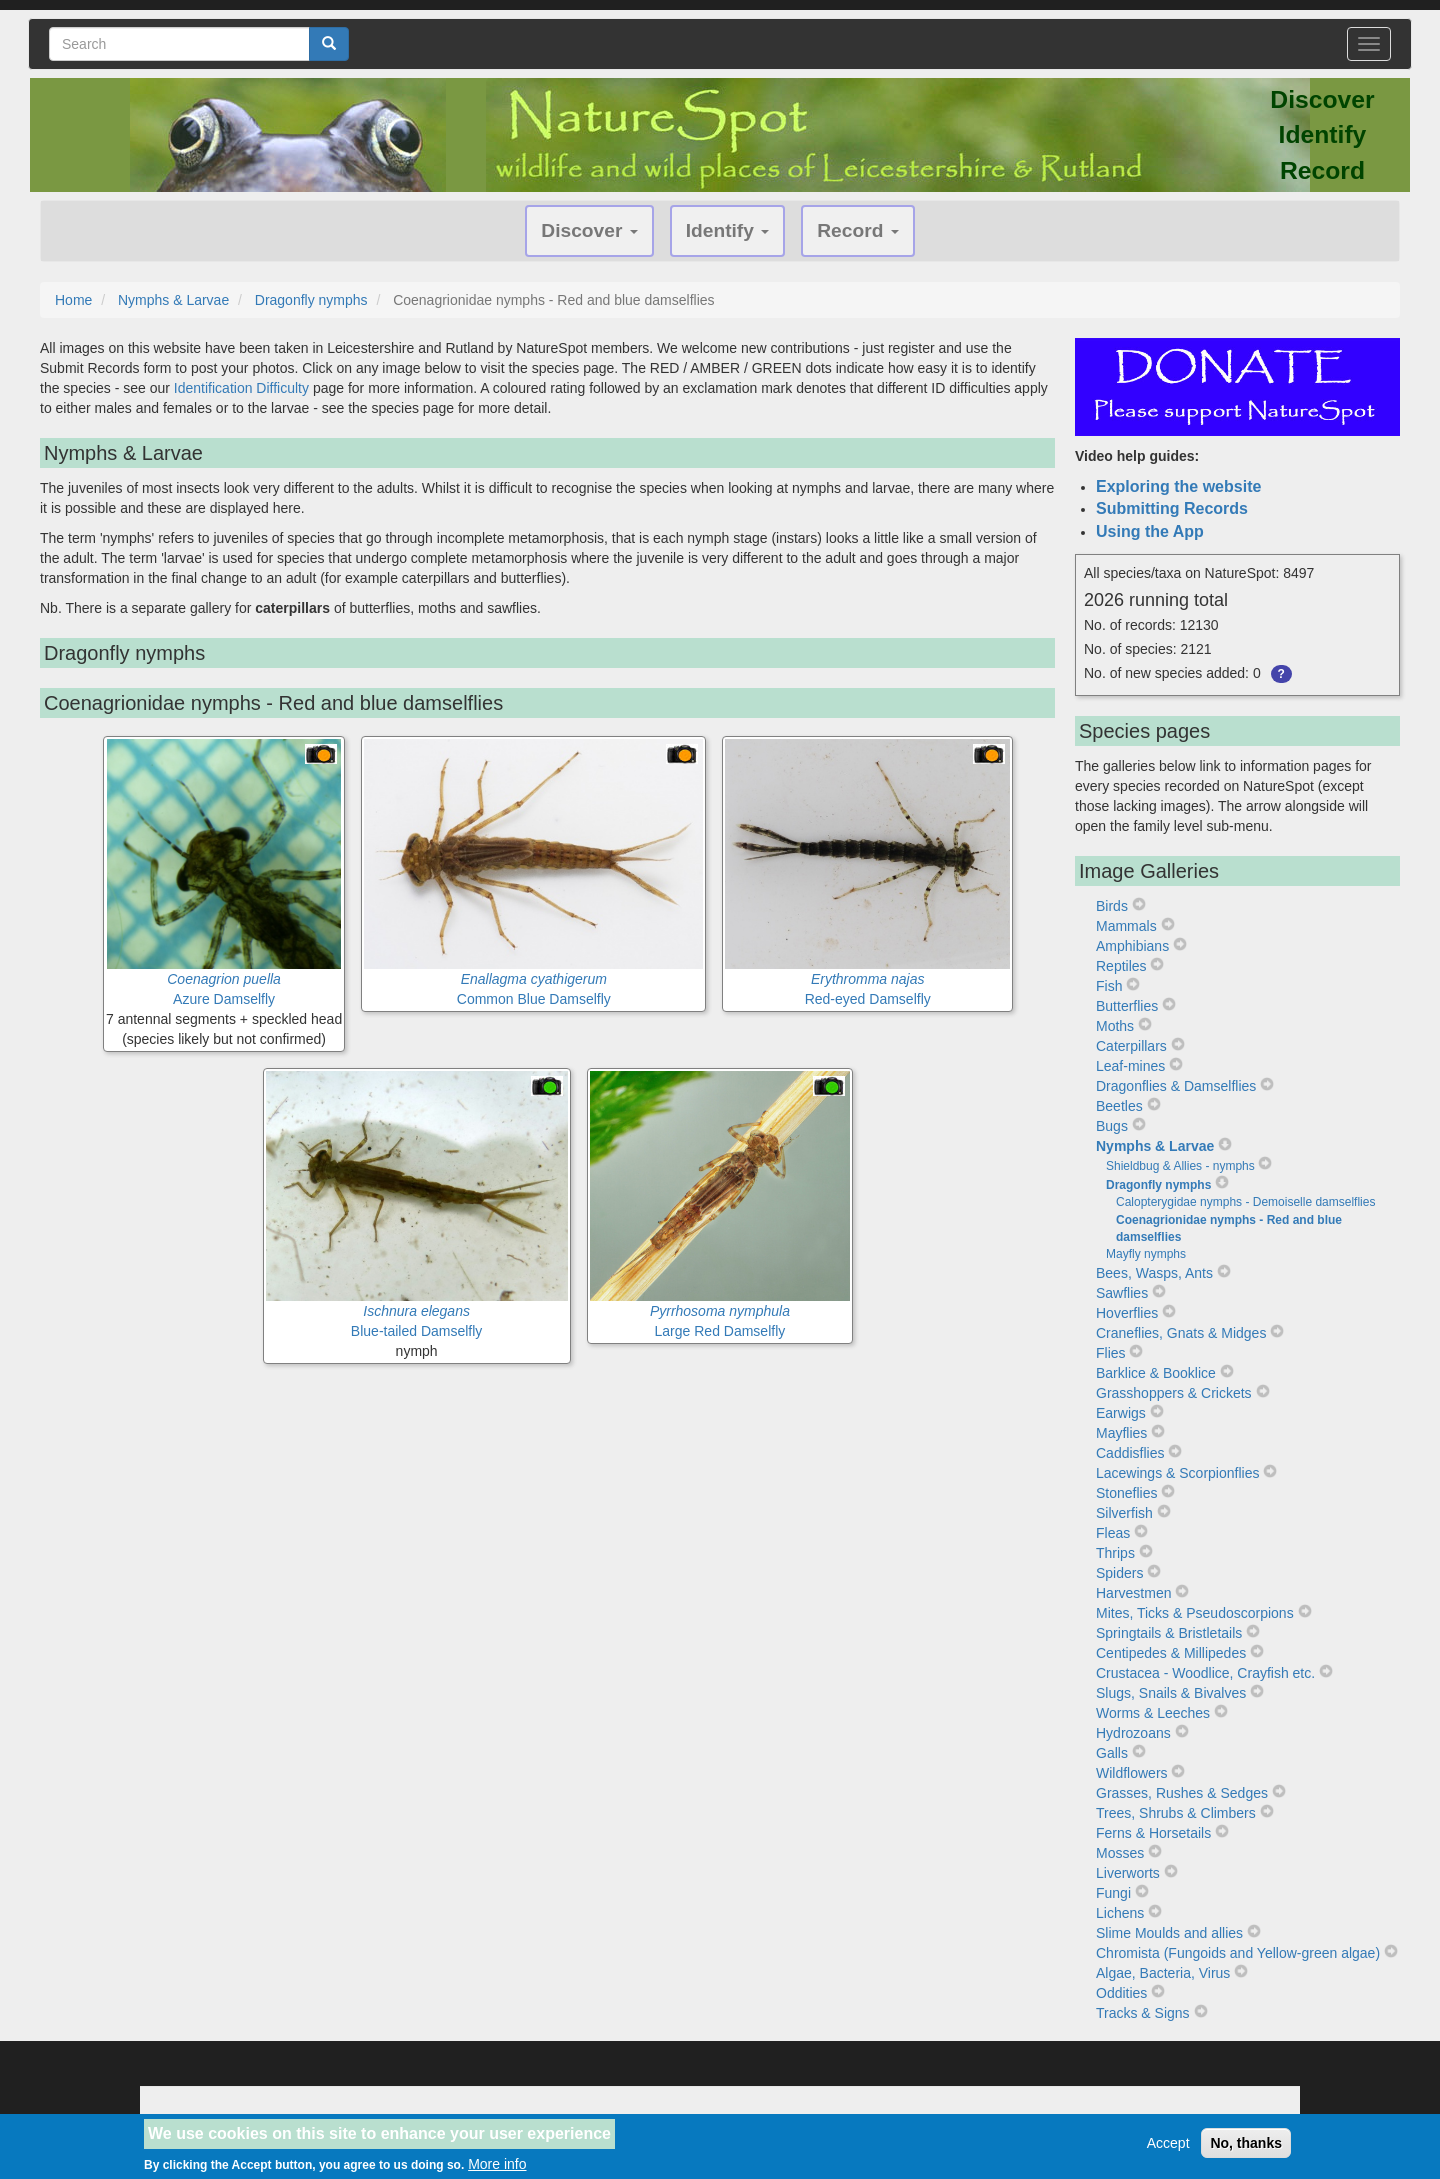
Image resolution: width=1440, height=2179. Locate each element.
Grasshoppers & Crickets (1174, 1393)
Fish (1109, 986)
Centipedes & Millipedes (1171, 1653)
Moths (1115, 1026)
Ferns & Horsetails (1153, 1833)
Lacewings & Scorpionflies (1177, 1473)
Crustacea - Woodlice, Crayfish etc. (1205, 1673)
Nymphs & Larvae (173, 300)
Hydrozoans (1133, 1733)
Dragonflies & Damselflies (1176, 1086)
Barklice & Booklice (1156, 1373)
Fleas (1113, 1533)
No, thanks (1246, 2146)
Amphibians (1132, 946)
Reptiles (1121, 966)
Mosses (1120, 1853)
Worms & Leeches (1153, 1713)
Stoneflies (1126, 1493)
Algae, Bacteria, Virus (1163, 1973)
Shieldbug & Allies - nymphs (1180, 1166)
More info (497, 2167)
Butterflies (1127, 1006)
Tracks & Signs (1143, 2013)
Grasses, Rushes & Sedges (1182, 1793)
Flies (1111, 1353)
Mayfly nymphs (1146, 1254)
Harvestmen (1133, 1593)
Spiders (1119, 1573)
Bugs (1112, 1126)
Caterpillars (1131, 1046)
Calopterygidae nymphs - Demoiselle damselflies (1245, 1202)
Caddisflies (1130, 1453)
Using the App (1150, 531)
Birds (1112, 906)
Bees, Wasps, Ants (1154, 1273)
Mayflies (1121, 1433)
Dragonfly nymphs (311, 300)
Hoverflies (1127, 1313)
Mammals (1126, 926)
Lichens (1120, 1913)
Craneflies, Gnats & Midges (1181, 1333)
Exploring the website (1178, 486)
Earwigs (1121, 1413)
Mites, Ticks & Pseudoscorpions (1195, 1613)
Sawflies (1122, 1293)
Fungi (1113, 1893)
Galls (1112, 1753)
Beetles (1119, 1106)
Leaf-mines (1130, 1066)
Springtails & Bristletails (1169, 1633)
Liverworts (1128, 1873)
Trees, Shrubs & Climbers (1176, 1813)
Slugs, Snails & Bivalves (1171, 1693)
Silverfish (1124, 1513)
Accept (1168, 2146)
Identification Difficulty (241, 388)
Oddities (1121, 1993)
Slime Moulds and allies (1169, 1933)
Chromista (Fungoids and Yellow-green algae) (1238, 1953)
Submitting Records (1172, 508)
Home (73, 300)
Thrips (1115, 1553)
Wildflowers (1132, 1773)
